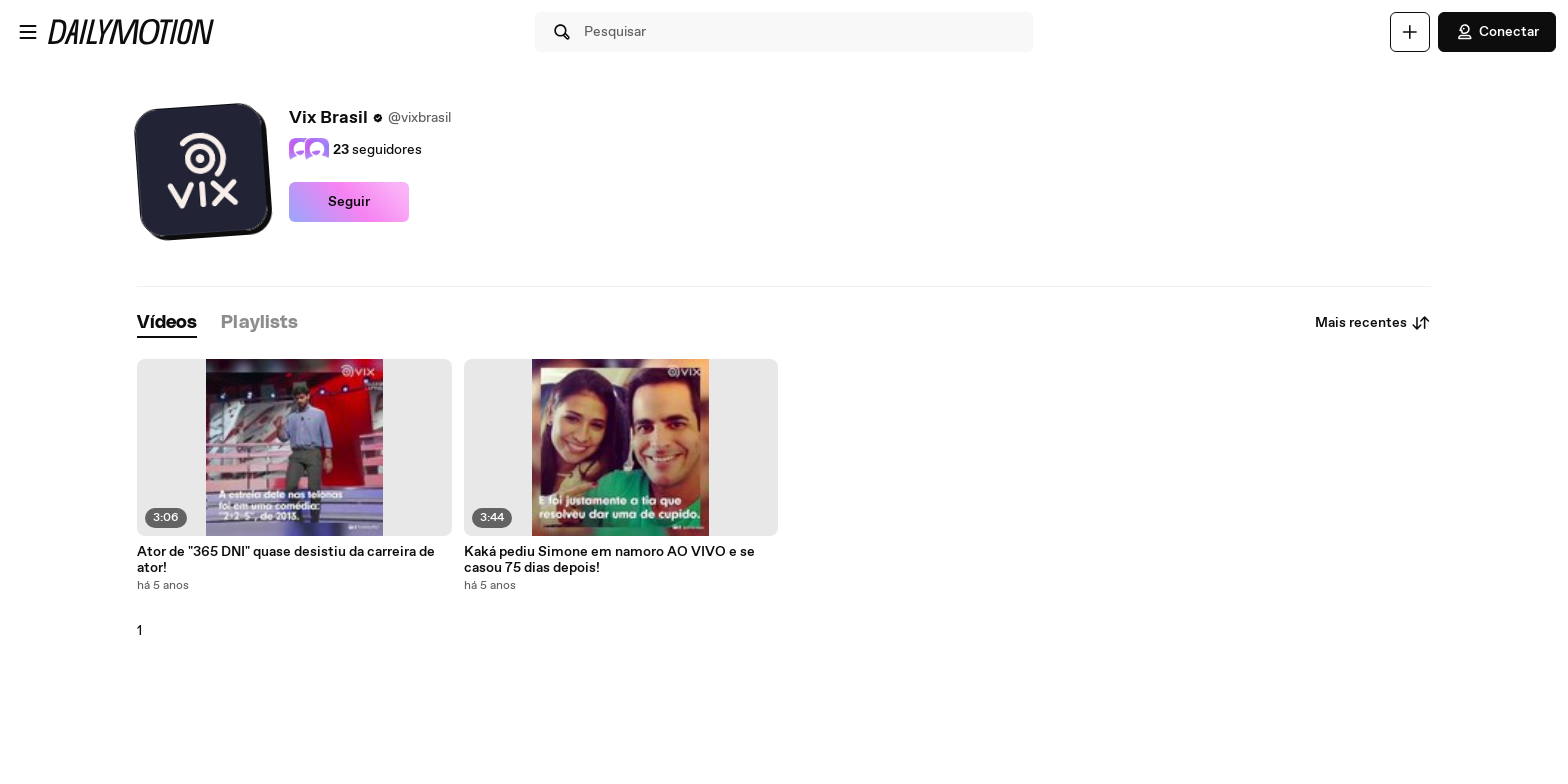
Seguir (349, 202)
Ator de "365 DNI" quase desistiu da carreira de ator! (286, 560)
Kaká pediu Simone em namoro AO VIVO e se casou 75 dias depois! (609, 560)
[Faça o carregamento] (1410, 32)
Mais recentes (1373, 323)
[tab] (167, 323)
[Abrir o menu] (28, 32)
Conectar (1497, 32)
